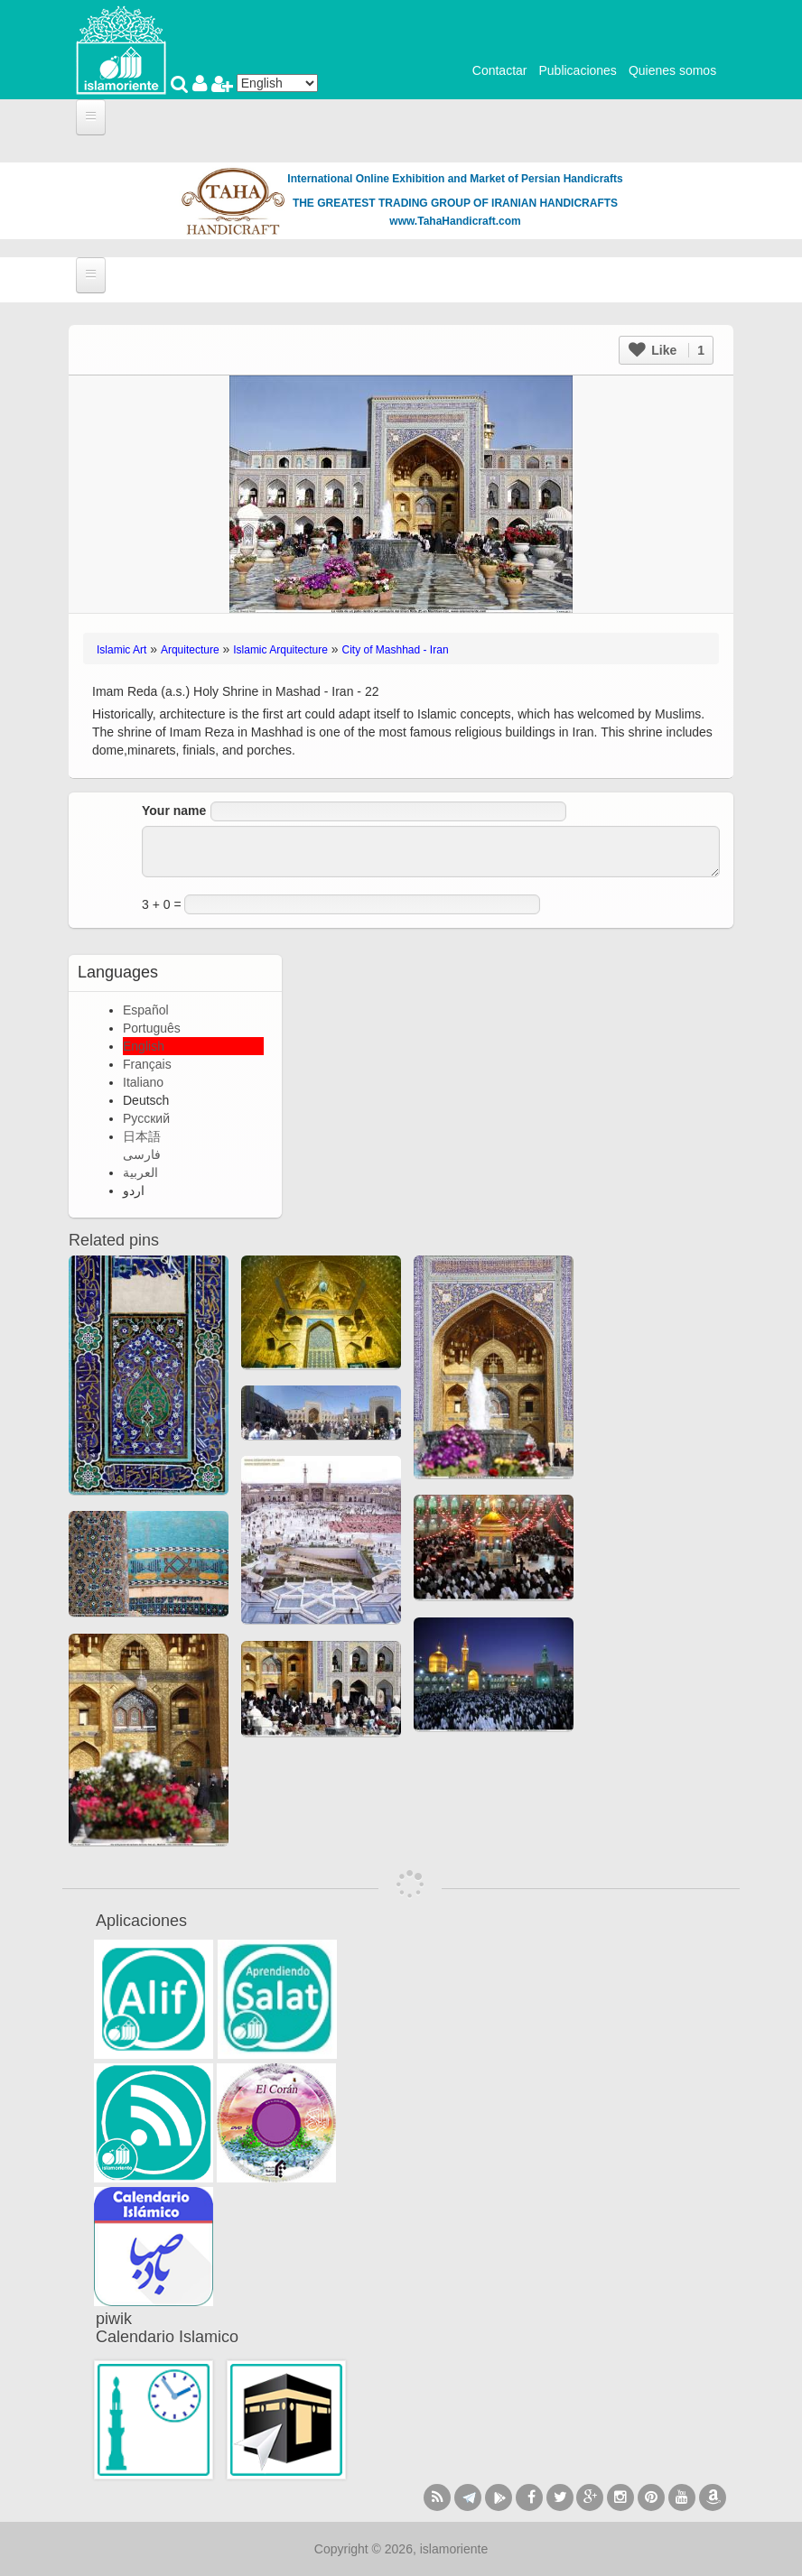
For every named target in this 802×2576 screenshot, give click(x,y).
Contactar (499, 70)
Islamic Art (121, 650)
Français (147, 1064)
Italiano (143, 1082)
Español (146, 1010)
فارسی (142, 1154)
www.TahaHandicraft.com (454, 221)
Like (666, 350)
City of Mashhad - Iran (395, 650)
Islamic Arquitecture (280, 650)
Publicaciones (577, 70)
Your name (174, 810)
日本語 (142, 1136)
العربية (140, 1172)
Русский (146, 1118)
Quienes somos (672, 70)
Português (152, 1028)
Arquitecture (190, 650)
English (143, 1046)
